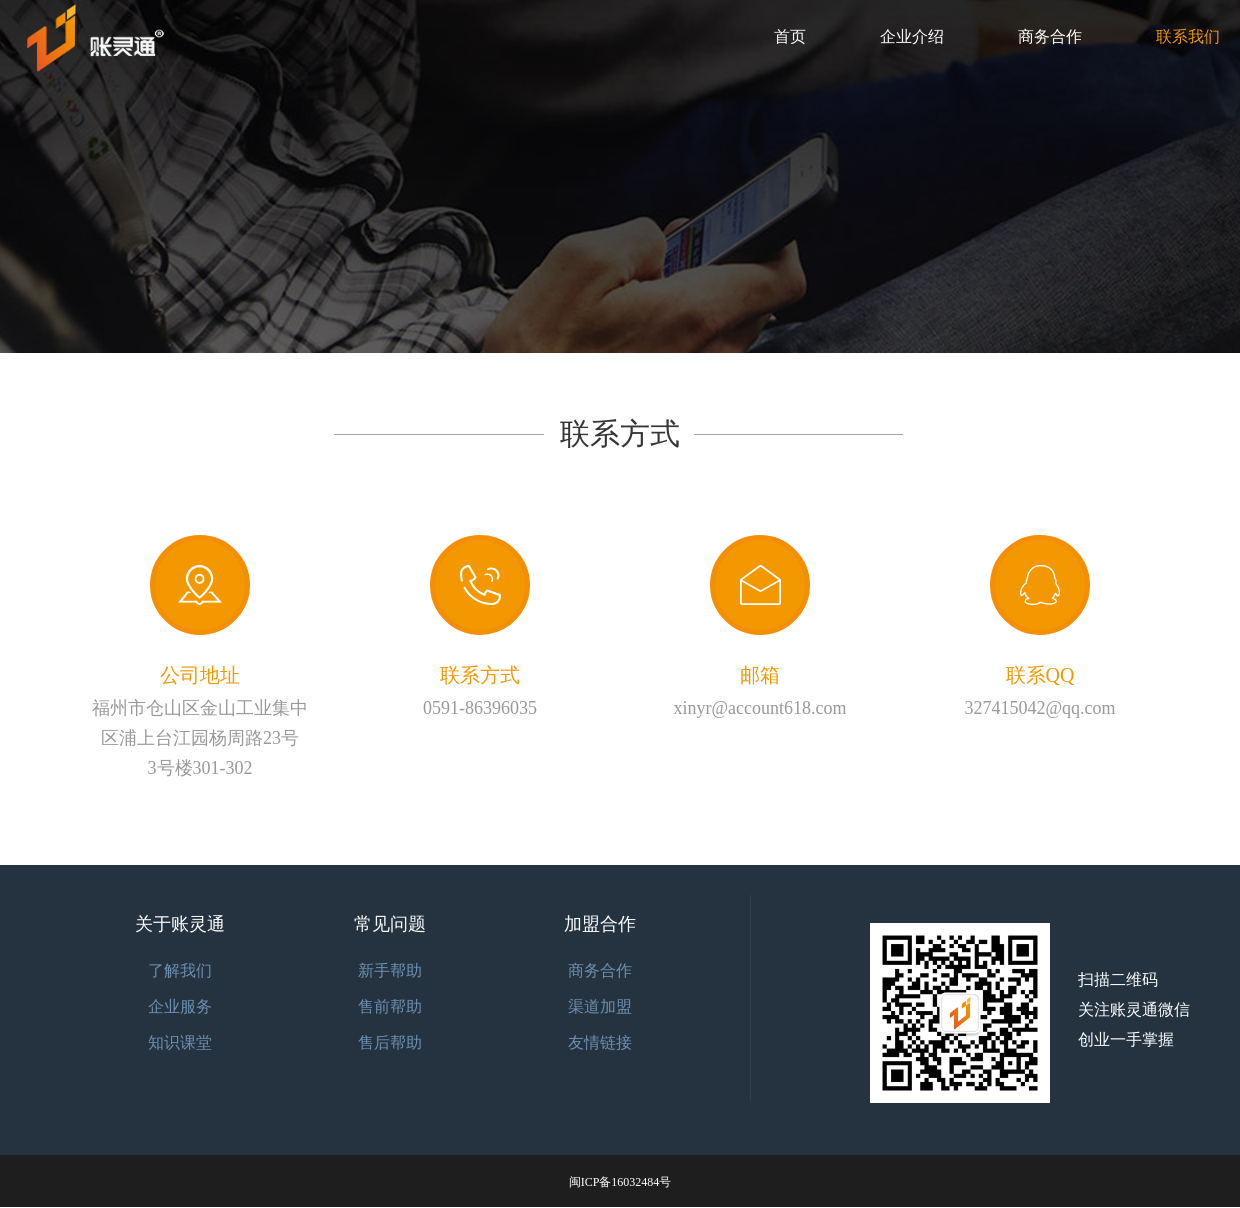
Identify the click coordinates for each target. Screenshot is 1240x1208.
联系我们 (1188, 36)
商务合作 (1050, 36)
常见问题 (390, 924)
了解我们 (180, 970)
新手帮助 (390, 970)
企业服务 (180, 1006)
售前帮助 (390, 1006)
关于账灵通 (180, 924)
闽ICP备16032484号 (620, 1182)
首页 (790, 36)
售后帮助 (390, 1042)
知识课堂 (180, 1042)
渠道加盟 (600, 1006)
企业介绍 (912, 36)
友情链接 (600, 1042)
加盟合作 (600, 924)
